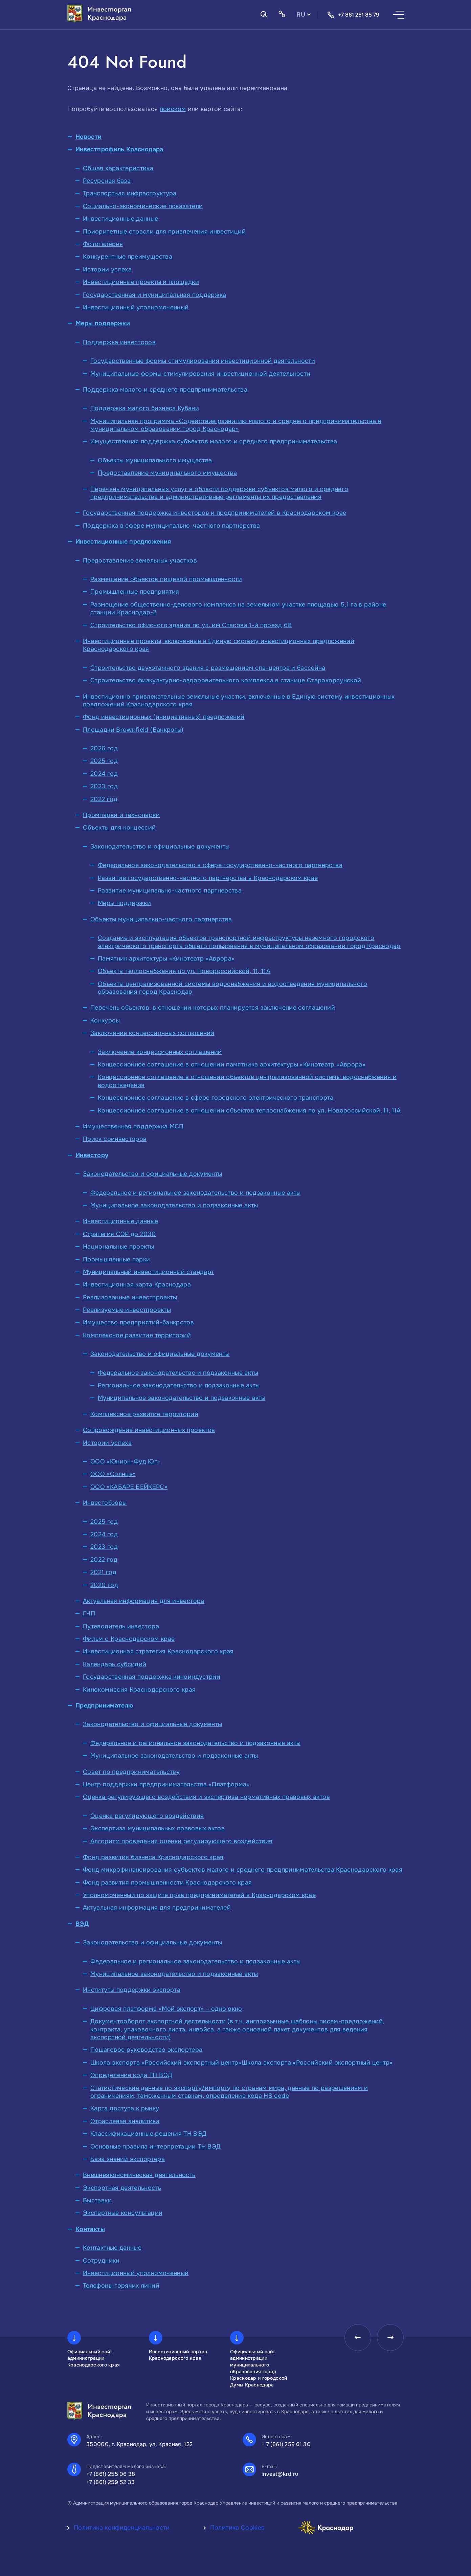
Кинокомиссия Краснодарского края (139, 1689)
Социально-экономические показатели (143, 206)
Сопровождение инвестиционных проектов (149, 1430)
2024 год (104, 773)
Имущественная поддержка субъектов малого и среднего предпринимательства (213, 441)
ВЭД (82, 1924)
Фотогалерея (103, 244)
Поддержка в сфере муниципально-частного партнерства (171, 525)
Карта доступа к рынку (124, 2108)
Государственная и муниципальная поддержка (154, 295)
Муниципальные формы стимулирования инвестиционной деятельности (200, 373)
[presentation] (357, 2337)
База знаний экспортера (127, 2159)
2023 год (104, 786)
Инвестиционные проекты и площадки (141, 282)
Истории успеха (107, 269)
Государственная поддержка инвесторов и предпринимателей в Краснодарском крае (214, 512)
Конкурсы (105, 1020)
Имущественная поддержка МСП (133, 1126)
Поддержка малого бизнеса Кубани (144, 408)
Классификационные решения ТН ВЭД (148, 2133)
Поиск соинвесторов (115, 1139)
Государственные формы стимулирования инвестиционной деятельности (202, 361)
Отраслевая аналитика (124, 2121)
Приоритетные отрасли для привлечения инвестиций (164, 231)
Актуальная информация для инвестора (143, 1601)
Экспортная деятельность (122, 2188)
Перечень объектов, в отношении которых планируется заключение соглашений (212, 1007)
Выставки (97, 2200)
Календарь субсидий (114, 1664)
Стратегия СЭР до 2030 (119, 1234)
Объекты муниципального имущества (155, 460)
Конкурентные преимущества (127, 256)
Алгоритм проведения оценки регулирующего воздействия (181, 1841)
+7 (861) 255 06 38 (110, 2474)
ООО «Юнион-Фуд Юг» (125, 1461)
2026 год (104, 748)
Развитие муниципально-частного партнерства (170, 890)
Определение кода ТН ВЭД (131, 2075)
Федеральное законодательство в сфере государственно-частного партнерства (220, 865)
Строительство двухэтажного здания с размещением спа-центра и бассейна (208, 667)
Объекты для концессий (119, 827)
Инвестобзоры (105, 1502)
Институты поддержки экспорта (131, 1990)
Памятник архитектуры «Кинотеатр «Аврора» (166, 958)
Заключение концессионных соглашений (152, 1033)
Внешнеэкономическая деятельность (139, 2175)
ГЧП (89, 1613)
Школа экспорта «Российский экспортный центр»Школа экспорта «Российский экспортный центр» (241, 2062)
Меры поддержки (102, 323)
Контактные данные (112, 2247)
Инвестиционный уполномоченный (135, 307)
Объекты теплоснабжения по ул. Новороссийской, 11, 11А (184, 971)
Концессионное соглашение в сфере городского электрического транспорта (216, 1097)
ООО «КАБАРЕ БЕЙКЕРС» (128, 1487)
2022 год (103, 799)
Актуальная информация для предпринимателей (157, 1907)
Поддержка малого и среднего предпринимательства (165, 389)
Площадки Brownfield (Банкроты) (133, 729)
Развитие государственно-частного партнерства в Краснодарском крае (208, 878)
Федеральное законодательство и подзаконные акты (178, 1373)
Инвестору (91, 1155)
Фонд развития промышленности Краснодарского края (167, 1882)
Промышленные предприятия (134, 591)
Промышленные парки (116, 1259)
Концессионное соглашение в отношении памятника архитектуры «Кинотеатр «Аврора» (231, 1064)
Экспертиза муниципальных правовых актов (157, 1828)
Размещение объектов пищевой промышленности (166, 579)
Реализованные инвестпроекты (130, 1297)
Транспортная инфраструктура (130, 193)
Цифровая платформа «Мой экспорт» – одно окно (166, 2008)
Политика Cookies (237, 2527)
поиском (173, 109)
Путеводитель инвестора (121, 1626)
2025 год (104, 761)
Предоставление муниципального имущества (167, 473)
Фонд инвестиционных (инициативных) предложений (164, 717)
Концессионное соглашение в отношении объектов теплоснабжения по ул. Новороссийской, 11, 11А (249, 1110)
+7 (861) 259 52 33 (110, 2482)
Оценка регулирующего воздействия (147, 1816)
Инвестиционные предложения (123, 541)
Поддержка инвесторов (119, 342)
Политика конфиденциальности (122, 2527)
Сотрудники (101, 2260)
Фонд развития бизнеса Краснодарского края (153, 1857)
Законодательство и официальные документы (159, 846)
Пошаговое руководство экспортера (146, 2049)
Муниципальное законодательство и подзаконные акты (174, 1205)
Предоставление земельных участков (140, 560)
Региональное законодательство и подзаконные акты (179, 1385)
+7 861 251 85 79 (353, 15)
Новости (88, 136)
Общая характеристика (118, 168)
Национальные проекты (118, 1246)
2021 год (103, 1572)
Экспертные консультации (122, 2213)
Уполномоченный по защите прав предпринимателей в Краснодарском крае (199, 1895)
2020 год (104, 1585)
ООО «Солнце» (113, 1474)
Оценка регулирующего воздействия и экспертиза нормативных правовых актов (206, 1797)
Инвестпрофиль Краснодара (119, 149)
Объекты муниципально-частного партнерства (161, 919)
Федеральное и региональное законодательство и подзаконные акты (195, 1192)
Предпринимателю (104, 1705)
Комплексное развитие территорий (137, 1335)
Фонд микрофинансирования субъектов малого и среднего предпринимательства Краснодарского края (242, 1869)
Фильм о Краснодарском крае (129, 1639)
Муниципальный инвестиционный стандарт (148, 1272)
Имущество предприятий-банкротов (138, 1322)
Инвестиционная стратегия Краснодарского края (158, 1651)
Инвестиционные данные (120, 218)
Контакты (90, 2229)
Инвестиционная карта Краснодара (137, 1284)
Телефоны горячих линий (121, 2285)
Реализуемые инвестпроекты (127, 1310)
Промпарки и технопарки (121, 815)
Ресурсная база (107, 180)
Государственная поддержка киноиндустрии (151, 1676)
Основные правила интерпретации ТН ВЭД (155, 2146)
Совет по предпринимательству (131, 1772)
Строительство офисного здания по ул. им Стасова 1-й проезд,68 (191, 625)
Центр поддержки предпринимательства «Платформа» (166, 1784)
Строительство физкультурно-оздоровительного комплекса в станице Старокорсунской (225, 680)
